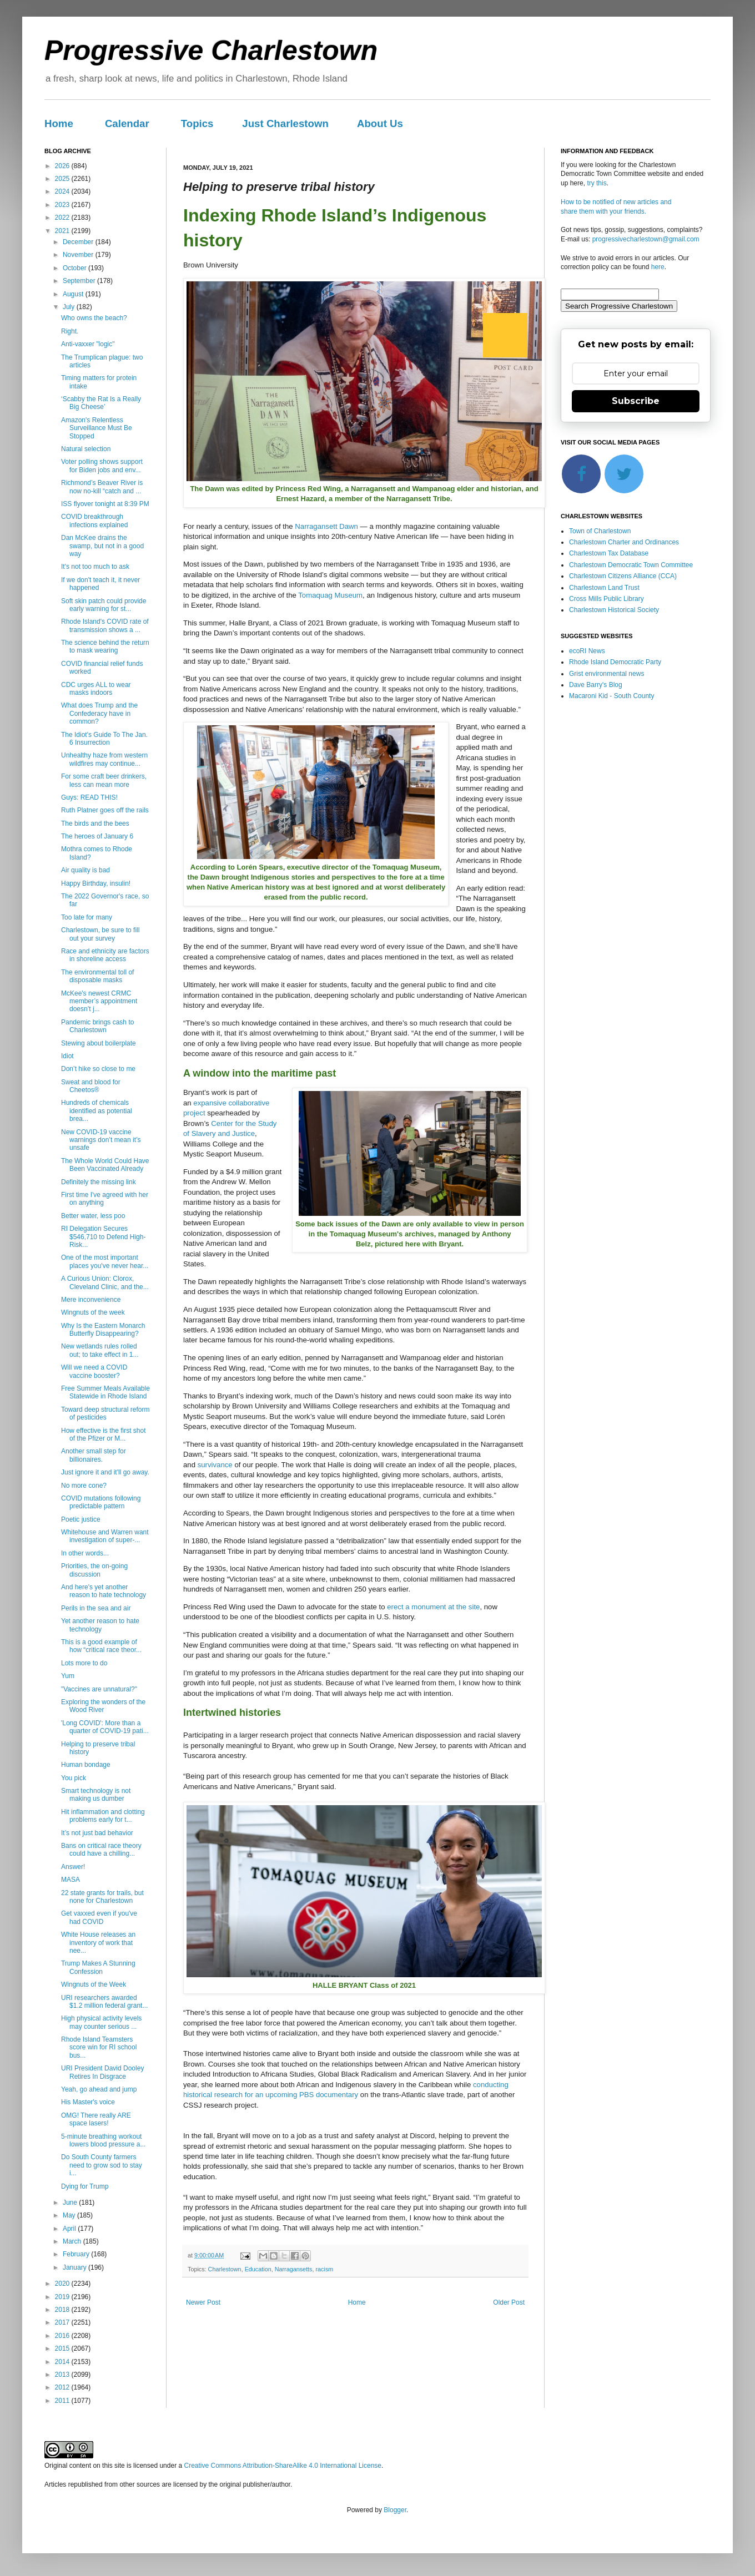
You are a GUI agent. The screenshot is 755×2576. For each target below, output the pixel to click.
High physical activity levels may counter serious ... (101, 2022)
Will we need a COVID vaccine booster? (94, 1371)
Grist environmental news (606, 674)
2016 (63, 2336)
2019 (63, 2297)
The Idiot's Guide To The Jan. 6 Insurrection (104, 738)
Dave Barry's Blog (595, 685)
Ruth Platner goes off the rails (105, 810)
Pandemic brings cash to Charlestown (97, 1026)
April (70, 2228)
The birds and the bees (95, 823)
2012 (63, 2387)
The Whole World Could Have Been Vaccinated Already (105, 1165)
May (70, 2215)
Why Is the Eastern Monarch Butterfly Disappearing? (103, 1329)
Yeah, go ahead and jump (99, 2089)
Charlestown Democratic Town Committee (631, 565)
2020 (63, 2283)
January (75, 2267)
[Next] (505, 335)
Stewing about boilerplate (98, 1043)
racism (324, 2269)
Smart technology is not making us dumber (95, 1794)
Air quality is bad (85, 870)
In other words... (85, 1553)
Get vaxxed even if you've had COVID (99, 1917)
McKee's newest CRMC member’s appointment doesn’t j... (99, 1001)
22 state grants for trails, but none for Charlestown (102, 1897)
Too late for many (86, 917)
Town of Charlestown (600, 531)
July (70, 307)
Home (58, 123)
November (79, 255)
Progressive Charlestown (211, 50)
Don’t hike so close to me (98, 1069)
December (79, 242)
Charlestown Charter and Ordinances (624, 542)
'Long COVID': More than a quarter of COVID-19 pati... (105, 1727)
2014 (63, 2362)
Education (258, 2269)
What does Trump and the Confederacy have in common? (99, 713)
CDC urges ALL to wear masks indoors (96, 688)
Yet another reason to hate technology (100, 1625)
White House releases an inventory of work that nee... (98, 1942)
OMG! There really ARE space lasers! (96, 2119)
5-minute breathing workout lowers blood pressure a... (103, 2140)
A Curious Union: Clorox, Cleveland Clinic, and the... (105, 1282)
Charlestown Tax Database (608, 553)
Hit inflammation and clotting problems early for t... (103, 1816)
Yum (67, 1676)
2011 (63, 2401)
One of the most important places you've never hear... (104, 1261)
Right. (69, 331)
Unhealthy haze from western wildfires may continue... (104, 759)
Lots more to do (84, 1663)
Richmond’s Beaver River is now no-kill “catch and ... (102, 486)
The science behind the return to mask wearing (105, 646)
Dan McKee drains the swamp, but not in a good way (102, 546)
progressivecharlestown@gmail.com (645, 239)
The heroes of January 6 (97, 836)
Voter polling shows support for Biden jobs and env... (102, 465)
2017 (63, 2322)
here (658, 267)
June (71, 2202)
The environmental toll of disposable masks (97, 976)
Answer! (73, 1867)
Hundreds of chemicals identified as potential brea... (96, 1111)
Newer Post (203, 2302)
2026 (63, 166)
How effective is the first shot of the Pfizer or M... (103, 1434)
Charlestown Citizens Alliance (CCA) (623, 576)
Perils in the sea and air (95, 1608)
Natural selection (85, 449)
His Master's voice (88, 2102)
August (74, 294)
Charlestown (224, 2269)
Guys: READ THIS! (89, 797)
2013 (63, 2374)
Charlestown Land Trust (604, 588)
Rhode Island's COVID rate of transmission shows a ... (105, 625)
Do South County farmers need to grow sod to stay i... (101, 2165)
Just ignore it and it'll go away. (105, 1472)
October (75, 268)
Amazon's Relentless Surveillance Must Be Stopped (96, 428)
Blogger (395, 2510)
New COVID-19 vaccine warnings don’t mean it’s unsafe (101, 1140)
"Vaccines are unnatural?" (99, 1689)
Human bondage (85, 1765)
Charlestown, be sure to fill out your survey (100, 934)
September (80, 281)
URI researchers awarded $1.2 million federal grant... (104, 2001)
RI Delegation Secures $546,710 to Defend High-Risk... (103, 1237)
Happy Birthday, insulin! (95, 883)
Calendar (127, 123)
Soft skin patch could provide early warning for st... (103, 605)
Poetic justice (80, 1519)
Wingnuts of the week (93, 1312)
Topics (197, 123)
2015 (63, 2348)
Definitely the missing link (98, 1182)
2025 (63, 179)
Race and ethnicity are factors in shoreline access (105, 955)
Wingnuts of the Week (93, 1984)
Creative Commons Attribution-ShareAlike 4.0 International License (282, 2465)
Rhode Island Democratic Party (615, 662)
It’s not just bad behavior (97, 1833)
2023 (63, 205)
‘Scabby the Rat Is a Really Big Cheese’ (101, 403)
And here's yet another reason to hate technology (103, 1591)
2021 (63, 231)
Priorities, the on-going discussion (94, 1570)
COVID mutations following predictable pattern (100, 1502)
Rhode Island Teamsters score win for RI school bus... (99, 2047)
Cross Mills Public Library (606, 599)
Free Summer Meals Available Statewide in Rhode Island (105, 1392)
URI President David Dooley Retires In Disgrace (102, 2072)
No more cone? (84, 1485)
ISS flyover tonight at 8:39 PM (105, 504)
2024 (63, 191)
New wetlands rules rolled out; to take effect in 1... (100, 1350)
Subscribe (636, 401)
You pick (73, 1778)
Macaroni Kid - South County (611, 696)
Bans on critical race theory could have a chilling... (101, 1849)
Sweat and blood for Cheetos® (90, 1086)
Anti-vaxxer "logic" (88, 344)
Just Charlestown (285, 123)
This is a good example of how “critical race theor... (101, 1646)
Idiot (67, 1056)
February (77, 2254)
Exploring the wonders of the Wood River (103, 1706)
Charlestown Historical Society (614, 610)
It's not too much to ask (95, 566)
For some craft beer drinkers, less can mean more (104, 780)
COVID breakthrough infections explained (94, 520)
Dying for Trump (84, 2186)
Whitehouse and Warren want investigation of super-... (105, 1536)
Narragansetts (294, 2269)
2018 (63, 2310)
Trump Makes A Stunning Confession (98, 1967)
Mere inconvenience (90, 1300)
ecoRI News (587, 651)
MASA (70, 1879)
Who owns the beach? (94, 318)
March (73, 2241)
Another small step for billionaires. (93, 1455)
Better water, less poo (93, 1216)
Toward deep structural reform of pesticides (105, 1413)
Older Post (509, 2302)
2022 (63, 217)
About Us (380, 123)
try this (596, 183)
